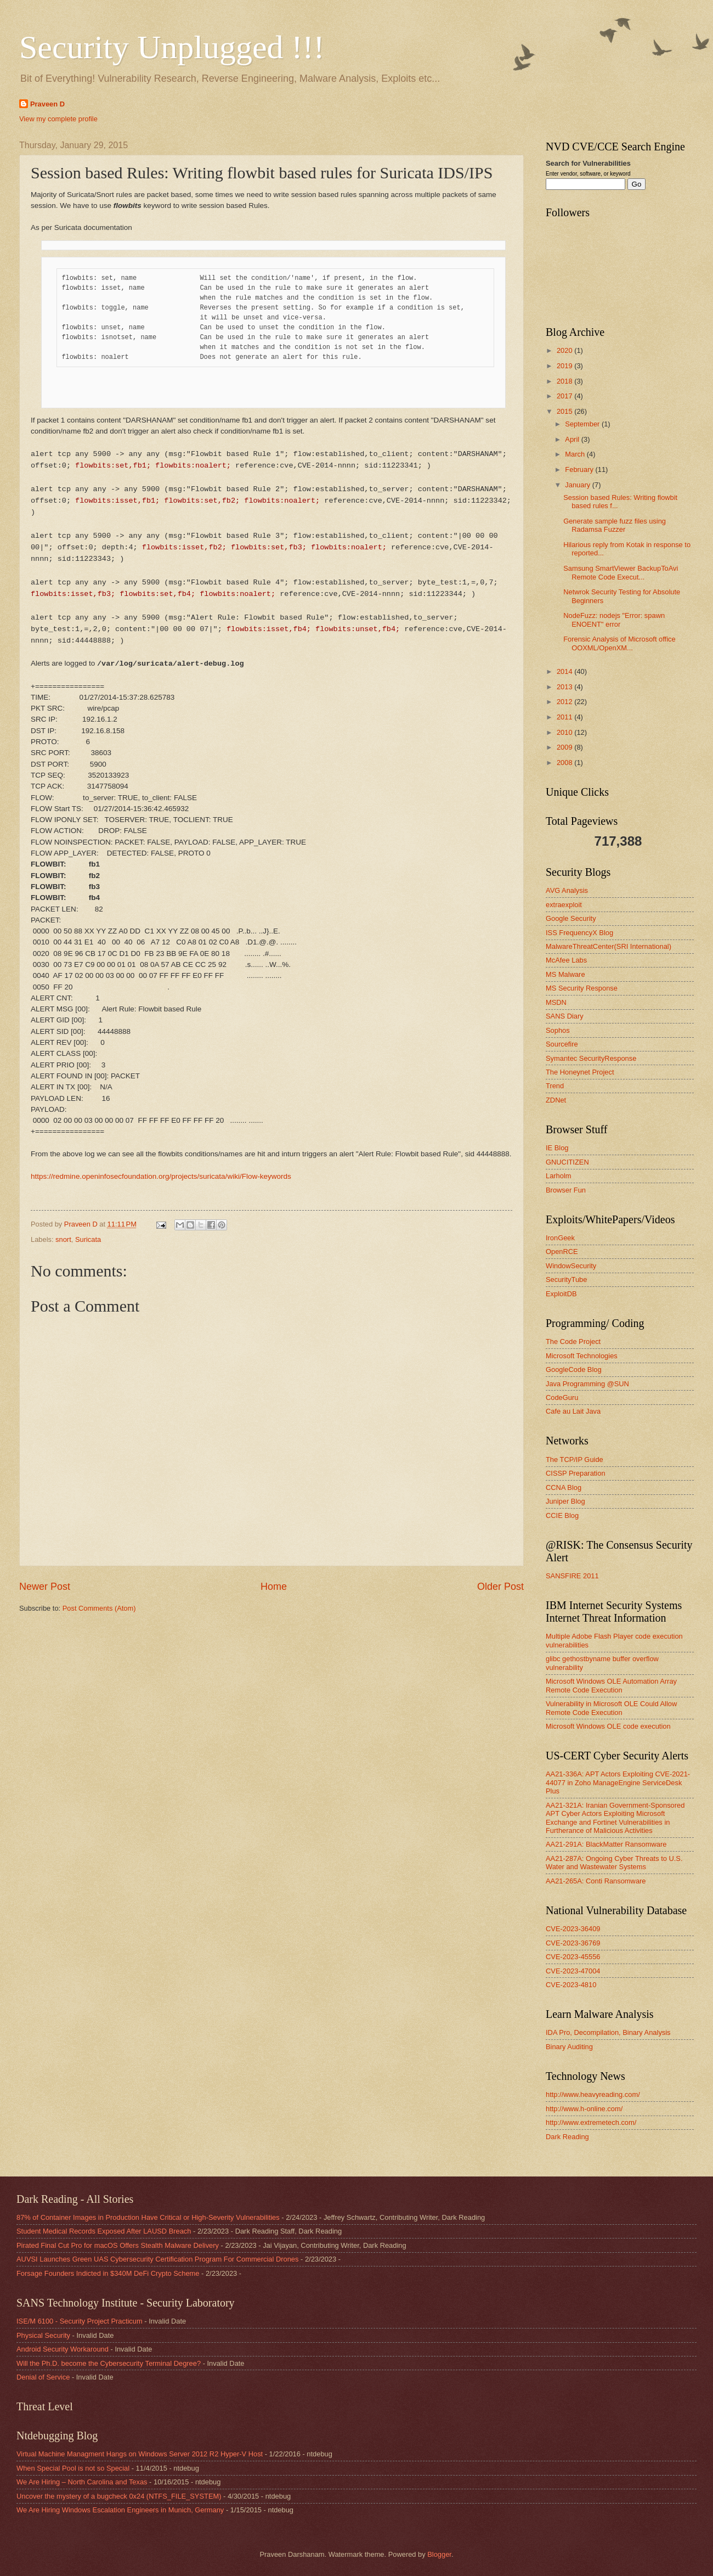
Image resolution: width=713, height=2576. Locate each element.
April (573, 439)
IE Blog (557, 1148)
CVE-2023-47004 (573, 1971)
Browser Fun (566, 1190)
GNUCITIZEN (567, 1162)
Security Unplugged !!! (172, 47)
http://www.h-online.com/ (584, 2109)
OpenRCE (562, 1251)
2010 (565, 732)
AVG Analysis (567, 890)
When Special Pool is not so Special (72, 2468)
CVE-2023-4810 (571, 1985)
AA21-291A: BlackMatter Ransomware (606, 1844)
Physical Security (43, 2335)
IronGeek (560, 1238)
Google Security (571, 918)
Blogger (439, 2554)
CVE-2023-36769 (573, 1943)
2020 (565, 350)
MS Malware (565, 974)
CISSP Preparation (576, 1473)
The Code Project (573, 1341)
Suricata (88, 1239)
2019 (565, 366)
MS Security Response (582, 988)
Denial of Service (43, 2377)
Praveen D (47, 104)
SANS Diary (565, 1016)
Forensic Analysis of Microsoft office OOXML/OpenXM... (619, 643)
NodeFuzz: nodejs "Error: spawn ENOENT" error (614, 619)
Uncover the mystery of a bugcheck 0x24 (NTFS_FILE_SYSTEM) (119, 2496)
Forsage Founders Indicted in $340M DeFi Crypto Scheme (107, 2273)
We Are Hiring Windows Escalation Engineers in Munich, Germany (120, 2510)
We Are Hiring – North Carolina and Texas (82, 2482)
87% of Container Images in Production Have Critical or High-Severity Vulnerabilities (148, 2217)
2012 (565, 702)
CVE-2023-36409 (573, 1929)
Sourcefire (562, 1044)
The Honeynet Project (580, 1072)
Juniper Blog (565, 1501)
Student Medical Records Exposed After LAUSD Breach (103, 2231)
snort (63, 1239)
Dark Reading (567, 2137)
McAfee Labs (566, 960)
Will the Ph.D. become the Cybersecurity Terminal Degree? (108, 2363)
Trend (555, 1086)
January (578, 485)
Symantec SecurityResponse (591, 1058)
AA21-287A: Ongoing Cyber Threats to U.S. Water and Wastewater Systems (614, 1862)
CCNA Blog (563, 1487)
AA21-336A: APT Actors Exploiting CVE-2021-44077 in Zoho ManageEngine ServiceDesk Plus (618, 1782)
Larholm (558, 1176)
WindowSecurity (571, 1266)
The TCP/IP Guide (574, 1459)
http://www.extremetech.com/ (591, 2122)
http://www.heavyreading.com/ (593, 2094)
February (580, 469)
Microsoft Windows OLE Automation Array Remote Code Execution (611, 1685)
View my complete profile (58, 119)
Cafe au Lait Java (573, 1411)
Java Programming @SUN (587, 1384)
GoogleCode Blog (574, 1369)
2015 (565, 411)
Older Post (500, 1586)
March (575, 454)
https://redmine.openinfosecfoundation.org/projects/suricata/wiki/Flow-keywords (161, 1176)
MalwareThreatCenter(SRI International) (608, 946)
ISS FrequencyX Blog (579, 933)
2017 (565, 396)
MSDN (556, 1002)
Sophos (558, 1030)
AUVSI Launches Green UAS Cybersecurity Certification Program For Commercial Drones (157, 2259)
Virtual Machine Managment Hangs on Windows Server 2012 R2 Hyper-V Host (139, 2454)
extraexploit (564, 905)
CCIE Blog (562, 1515)
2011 (565, 717)
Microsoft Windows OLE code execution (608, 1726)
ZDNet (556, 1100)
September (583, 424)
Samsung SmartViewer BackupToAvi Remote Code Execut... (620, 572)
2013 (565, 687)
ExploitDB (561, 1294)
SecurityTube (566, 1279)
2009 (565, 747)
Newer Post (44, 1586)
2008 (565, 762)
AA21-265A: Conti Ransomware (596, 1881)
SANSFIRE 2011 (572, 1576)
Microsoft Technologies (582, 1356)
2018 (565, 381)
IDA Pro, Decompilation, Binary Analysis (608, 2032)
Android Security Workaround (62, 2349)
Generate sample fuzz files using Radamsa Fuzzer (614, 525)
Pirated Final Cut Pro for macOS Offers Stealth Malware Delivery (117, 2245)
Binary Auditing (569, 2047)
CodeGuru (562, 1397)
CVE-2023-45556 (573, 1957)
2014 (565, 671)
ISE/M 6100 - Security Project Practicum (79, 2321)
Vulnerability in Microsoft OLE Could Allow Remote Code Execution (611, 1708)
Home (274, 1586)
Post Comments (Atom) (99, 1608)
